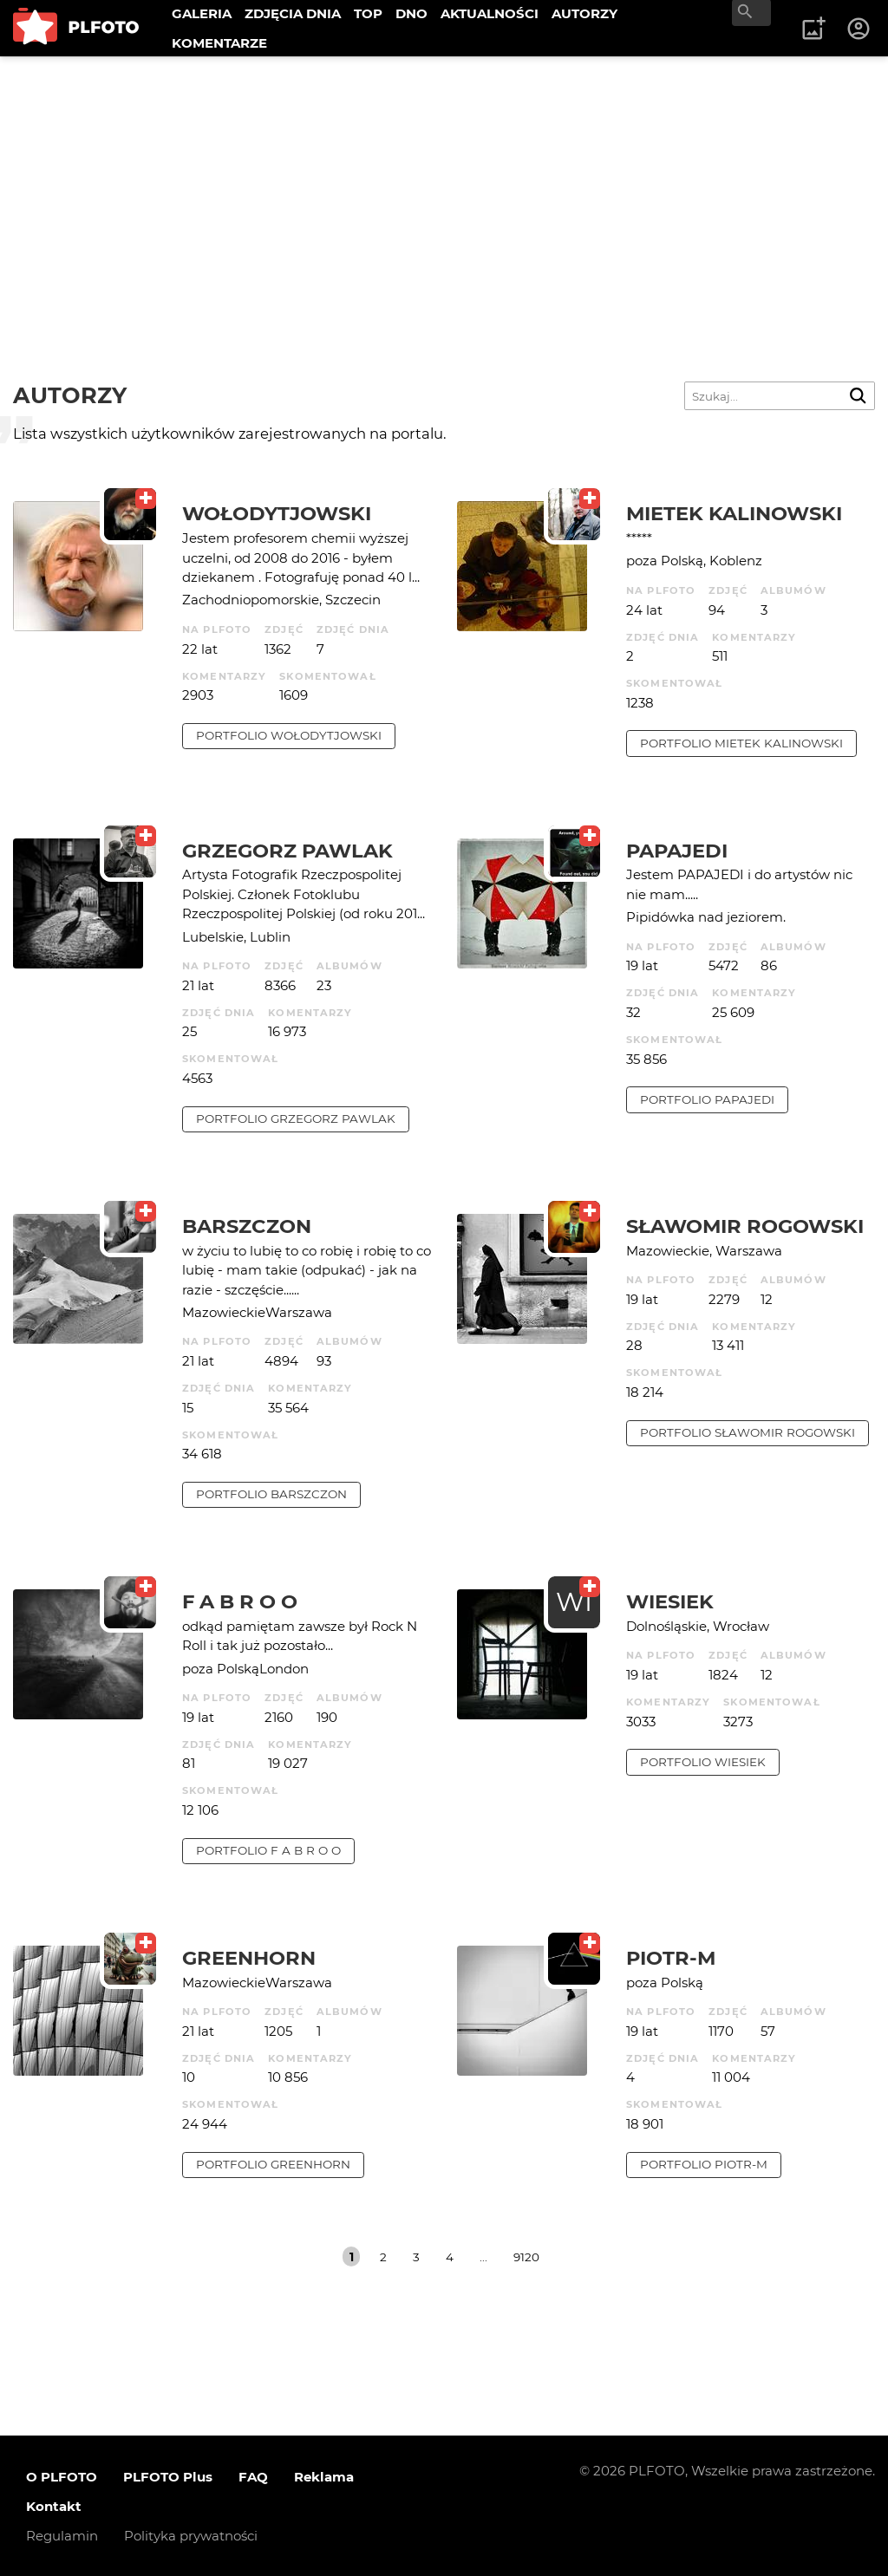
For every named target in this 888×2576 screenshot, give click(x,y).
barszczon (246, 1226)
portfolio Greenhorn (273, 2164)
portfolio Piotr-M (703, 2164)
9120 (526, 2257)
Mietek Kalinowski (734, 513)
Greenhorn (249, 1958)
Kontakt (54, 2506)
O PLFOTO (61, 2476)
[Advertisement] (444, 186)
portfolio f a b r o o (268, 1850)
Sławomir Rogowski (745, 1226)
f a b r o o (239, 1601)
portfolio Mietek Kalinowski (741, 743)
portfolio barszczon (271, 1494)
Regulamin (62, 2535)
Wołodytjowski (276, 513)
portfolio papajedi (707, 1099)
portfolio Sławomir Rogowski (747, 1432)
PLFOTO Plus (167, 2476)
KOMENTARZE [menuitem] (219, 43)
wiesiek (670, 1601)
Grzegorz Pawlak (287, 850)
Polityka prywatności (191, 2535)
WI (574, 1602)
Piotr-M (670, 1958)
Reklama (324, 2476)
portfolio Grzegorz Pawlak (295, 1118)
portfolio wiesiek (703, 1762)
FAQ (253, 2476)
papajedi (677, 850)
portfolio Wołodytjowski (289, 735)
